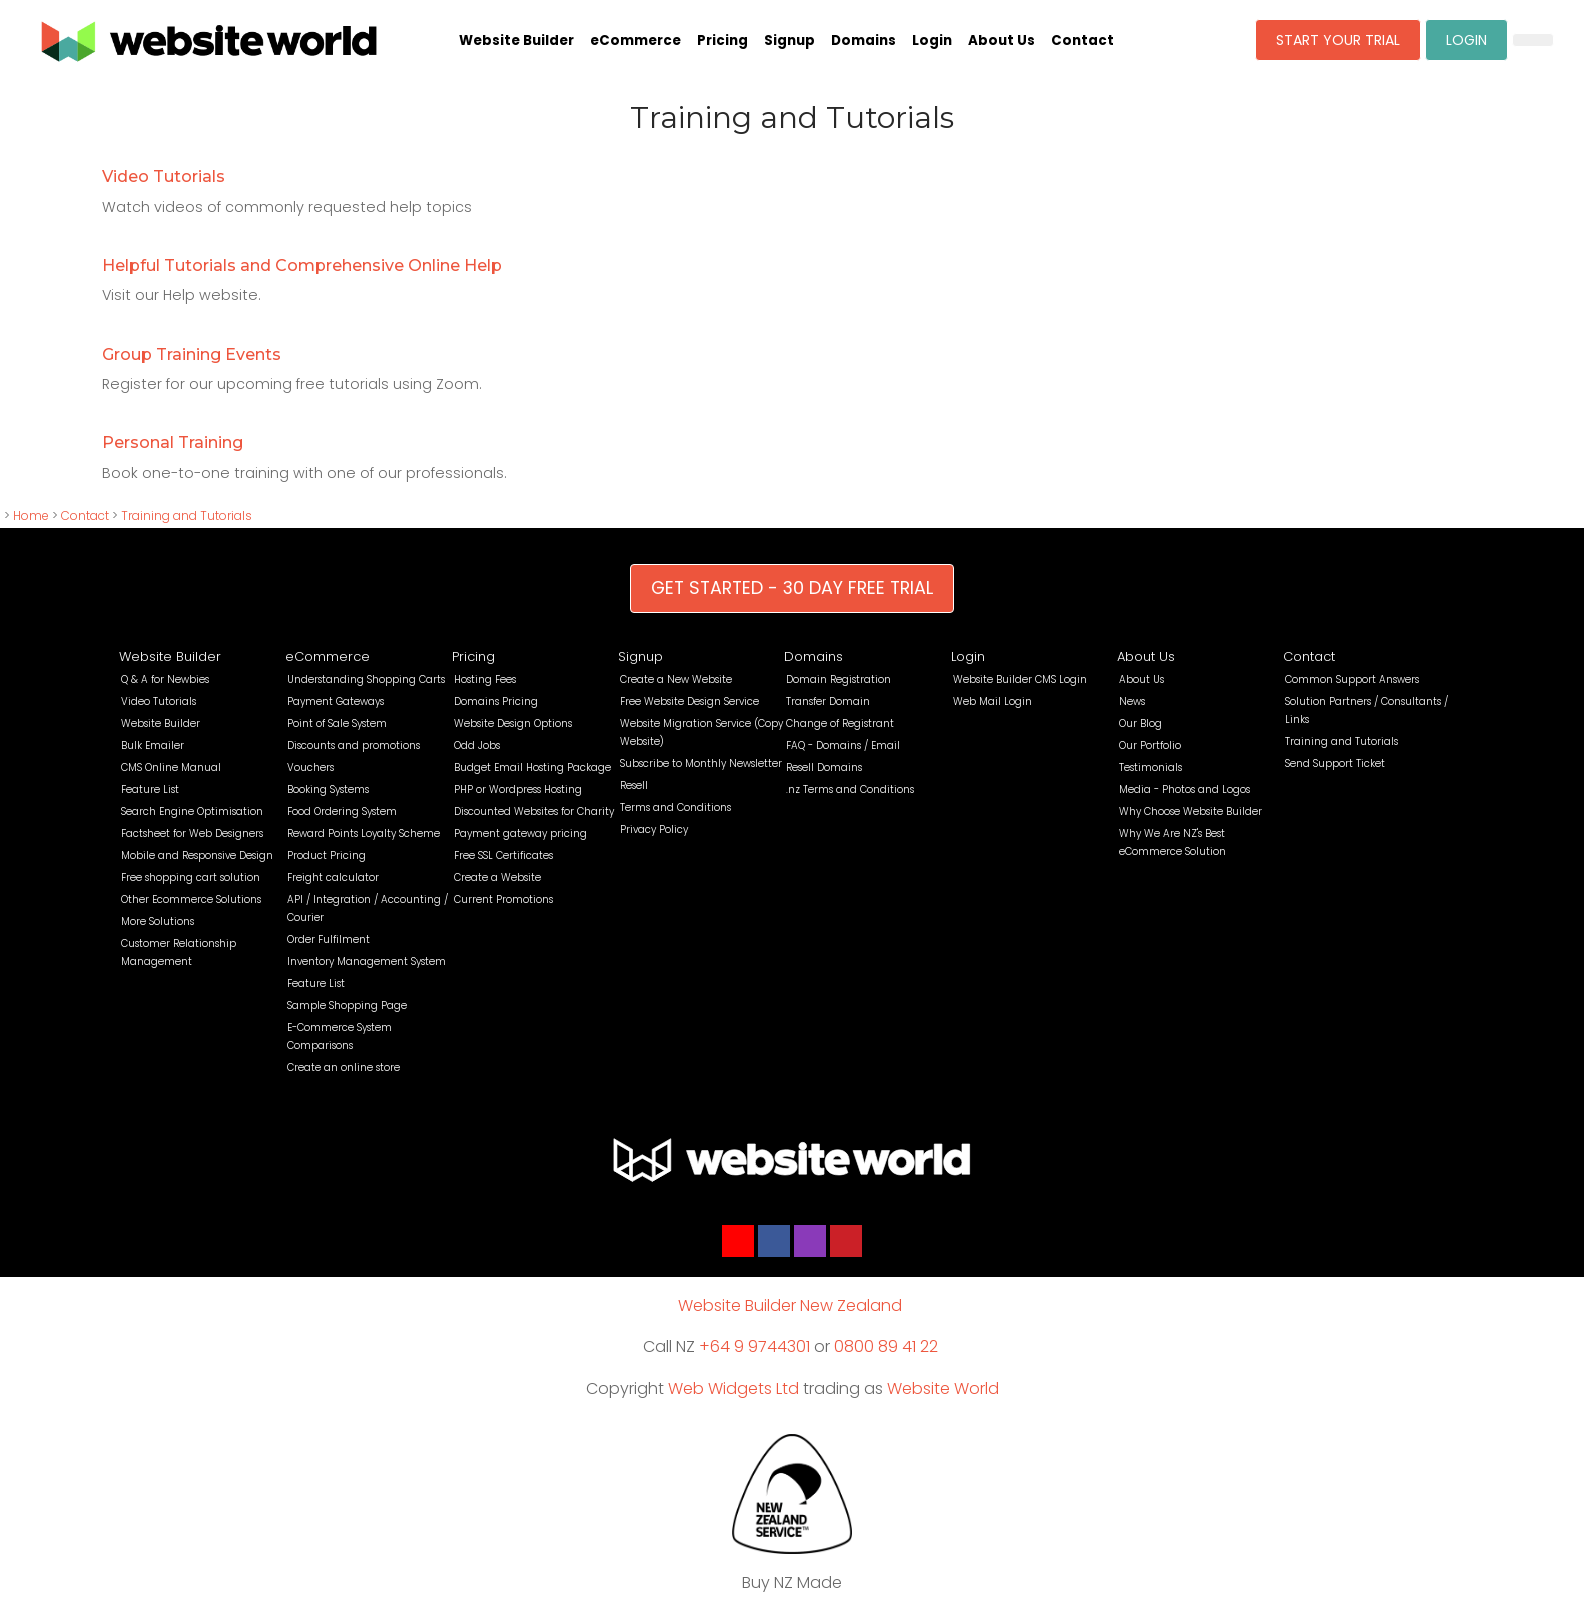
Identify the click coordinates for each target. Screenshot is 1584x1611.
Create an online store (343, 1067)
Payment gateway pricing (520, 833)
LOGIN (1466, 40)
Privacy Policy (654, 829)
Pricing (722, 40)
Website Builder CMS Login (1020, 679)
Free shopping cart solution (190, 877)
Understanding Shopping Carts (366, 679)
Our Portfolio (1150, 745)
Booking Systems (328, 789)
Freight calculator (333, 877)
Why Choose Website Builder (1190, 811)
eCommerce (635, 40)
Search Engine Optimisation (192, 811)
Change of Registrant (840, 723)
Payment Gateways (335, 701)
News (1132, 701)
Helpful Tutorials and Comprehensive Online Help (302, 265)
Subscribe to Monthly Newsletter (701, 763)
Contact (1082, 40)
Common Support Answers (1352, 679)
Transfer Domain (828, 701)
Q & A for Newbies (165, 679)
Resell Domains (824, 767)
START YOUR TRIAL (1338, 40)
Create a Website (497, 877)
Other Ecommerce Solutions (191, 899)
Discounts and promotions (353, 745)
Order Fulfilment (328, 939)
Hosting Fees (485, 679)
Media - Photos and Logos (1184, 789)
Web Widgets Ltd (733, 1388)
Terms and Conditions (675, 807)
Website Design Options (513, 723)
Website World (943, 1388)
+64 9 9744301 (754, 1346)
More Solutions (157, 921)
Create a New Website (676, 679)
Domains (863, 40)
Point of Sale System (337, 723)
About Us (1001, 40)
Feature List (150, 789)
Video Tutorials (163, 176)
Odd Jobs (477, 745)
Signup (789, 40)
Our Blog (1140, 723)
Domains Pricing (496, 701)
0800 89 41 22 (886, 1346)
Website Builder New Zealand (790, 1305)
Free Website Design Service (689, 701)
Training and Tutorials (186, 515)
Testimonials (1150, 767)
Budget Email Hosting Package (532, 767)
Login (932, 40)
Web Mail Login (992, 701)
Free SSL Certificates (503, 855)
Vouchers (310, 767)
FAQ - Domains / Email (843, 745)
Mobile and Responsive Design (197, 855)
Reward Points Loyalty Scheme (363, 833)
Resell (634, 785)
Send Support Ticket (1335, 763)
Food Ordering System (342, 811)
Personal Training (172, 442)
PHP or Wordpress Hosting (518, 789)
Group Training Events (191, 354)
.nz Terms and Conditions (850, 789)
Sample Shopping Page (347, 1005)
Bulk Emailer (152, 745)
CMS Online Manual (171, 767)
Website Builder (516, 40)
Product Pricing (326, 855)
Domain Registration (838, 679)
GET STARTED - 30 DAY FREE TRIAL (792, 588)
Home (31, 515)
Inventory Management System (366, 961)
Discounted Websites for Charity (534, 811)
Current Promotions (503, 899)
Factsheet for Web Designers (192, 833)
